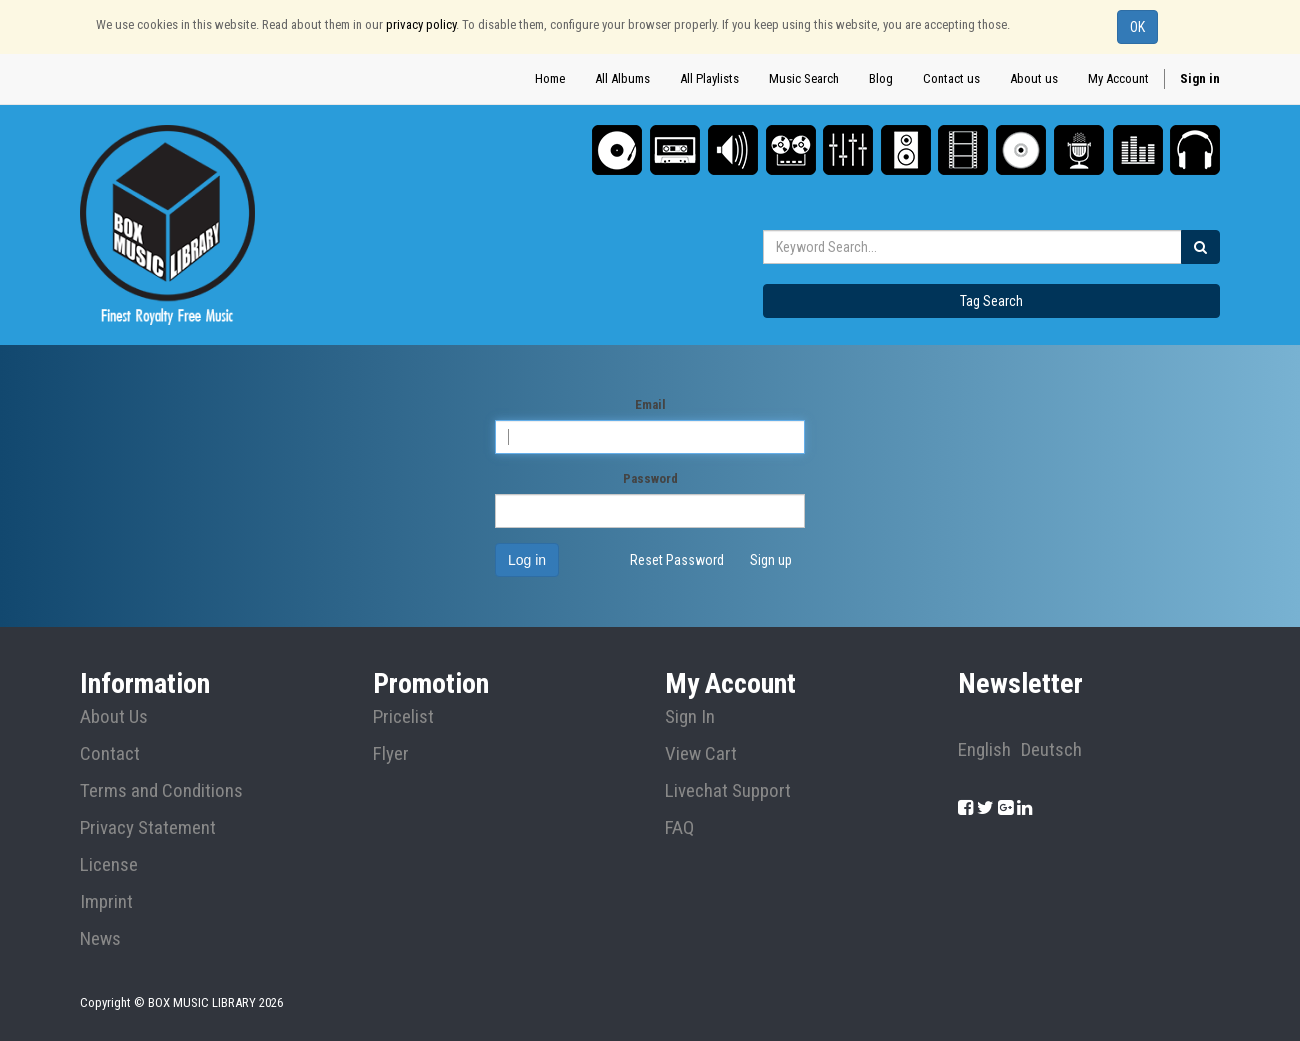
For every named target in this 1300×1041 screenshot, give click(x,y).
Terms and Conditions (161, 791)
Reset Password (677, 560)
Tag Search (991, 301)
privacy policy (421, 24)
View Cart (701, 754)
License (109, 865)
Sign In (690, 717)
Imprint (106, 902)
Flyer (391, 754)
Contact (110, 754)
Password (650, 478)
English (984, 750)
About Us (114, 717)
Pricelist (403, 717)
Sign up (771, 560)
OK (1137, 27)
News (100, 939)
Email (650, 404)
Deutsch (1051, 750)
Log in (527, 560)
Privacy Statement (148, 828)
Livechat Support (728, 791)
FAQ (679, 828)
